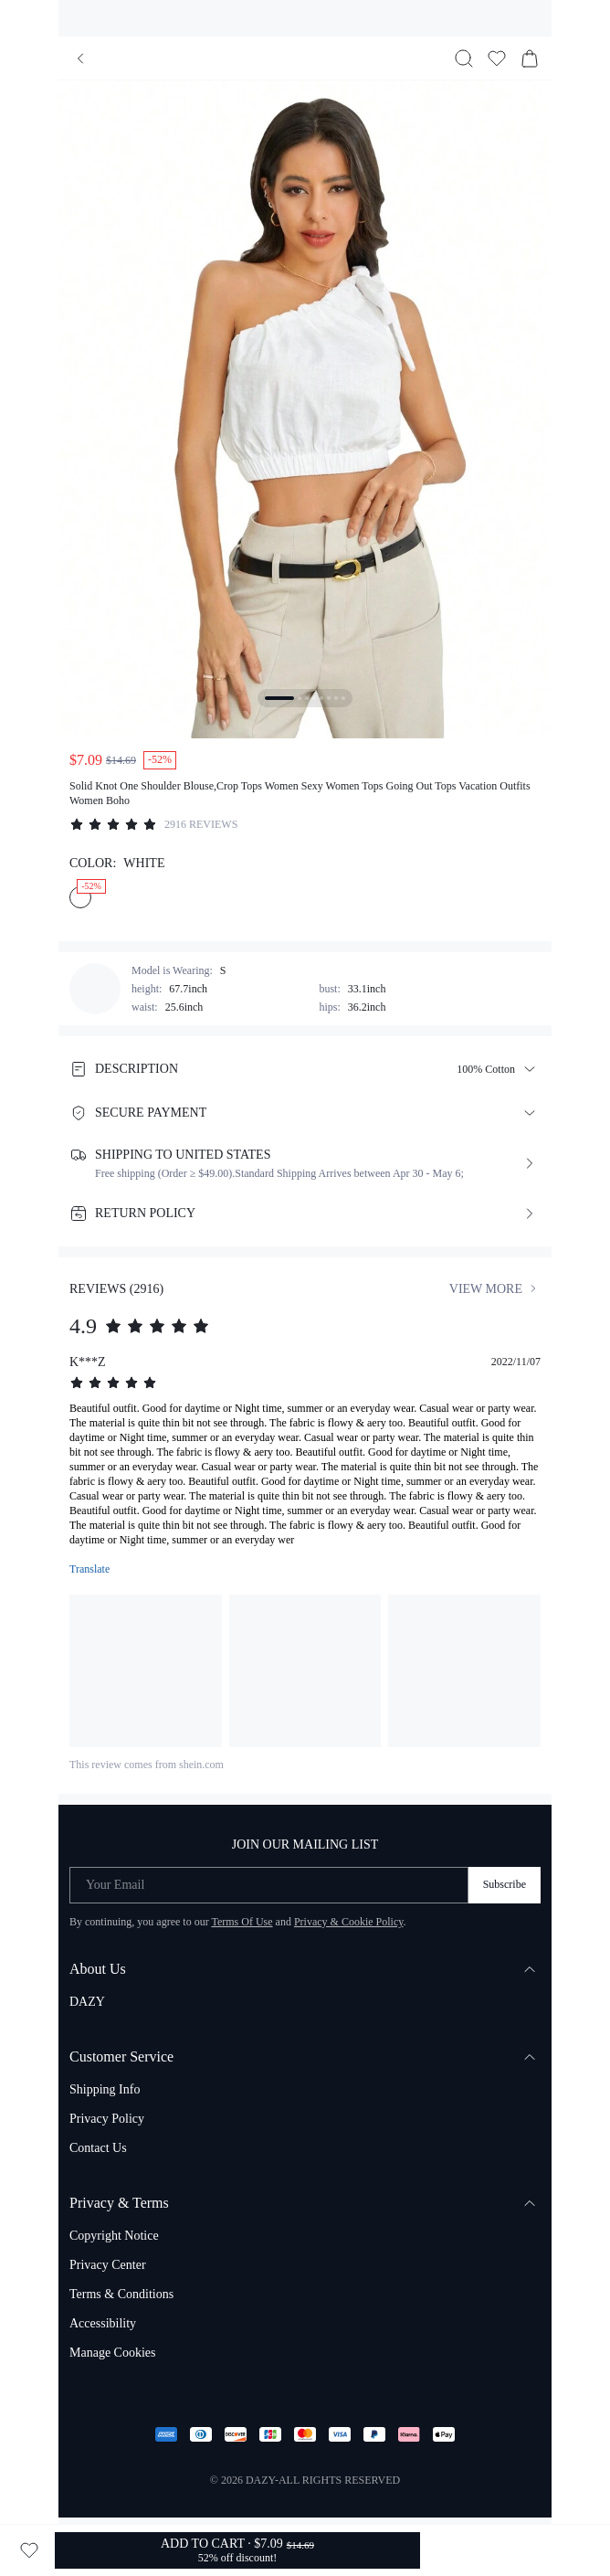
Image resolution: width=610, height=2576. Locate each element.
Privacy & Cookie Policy (349, 1921)
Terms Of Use (241, 1921)
